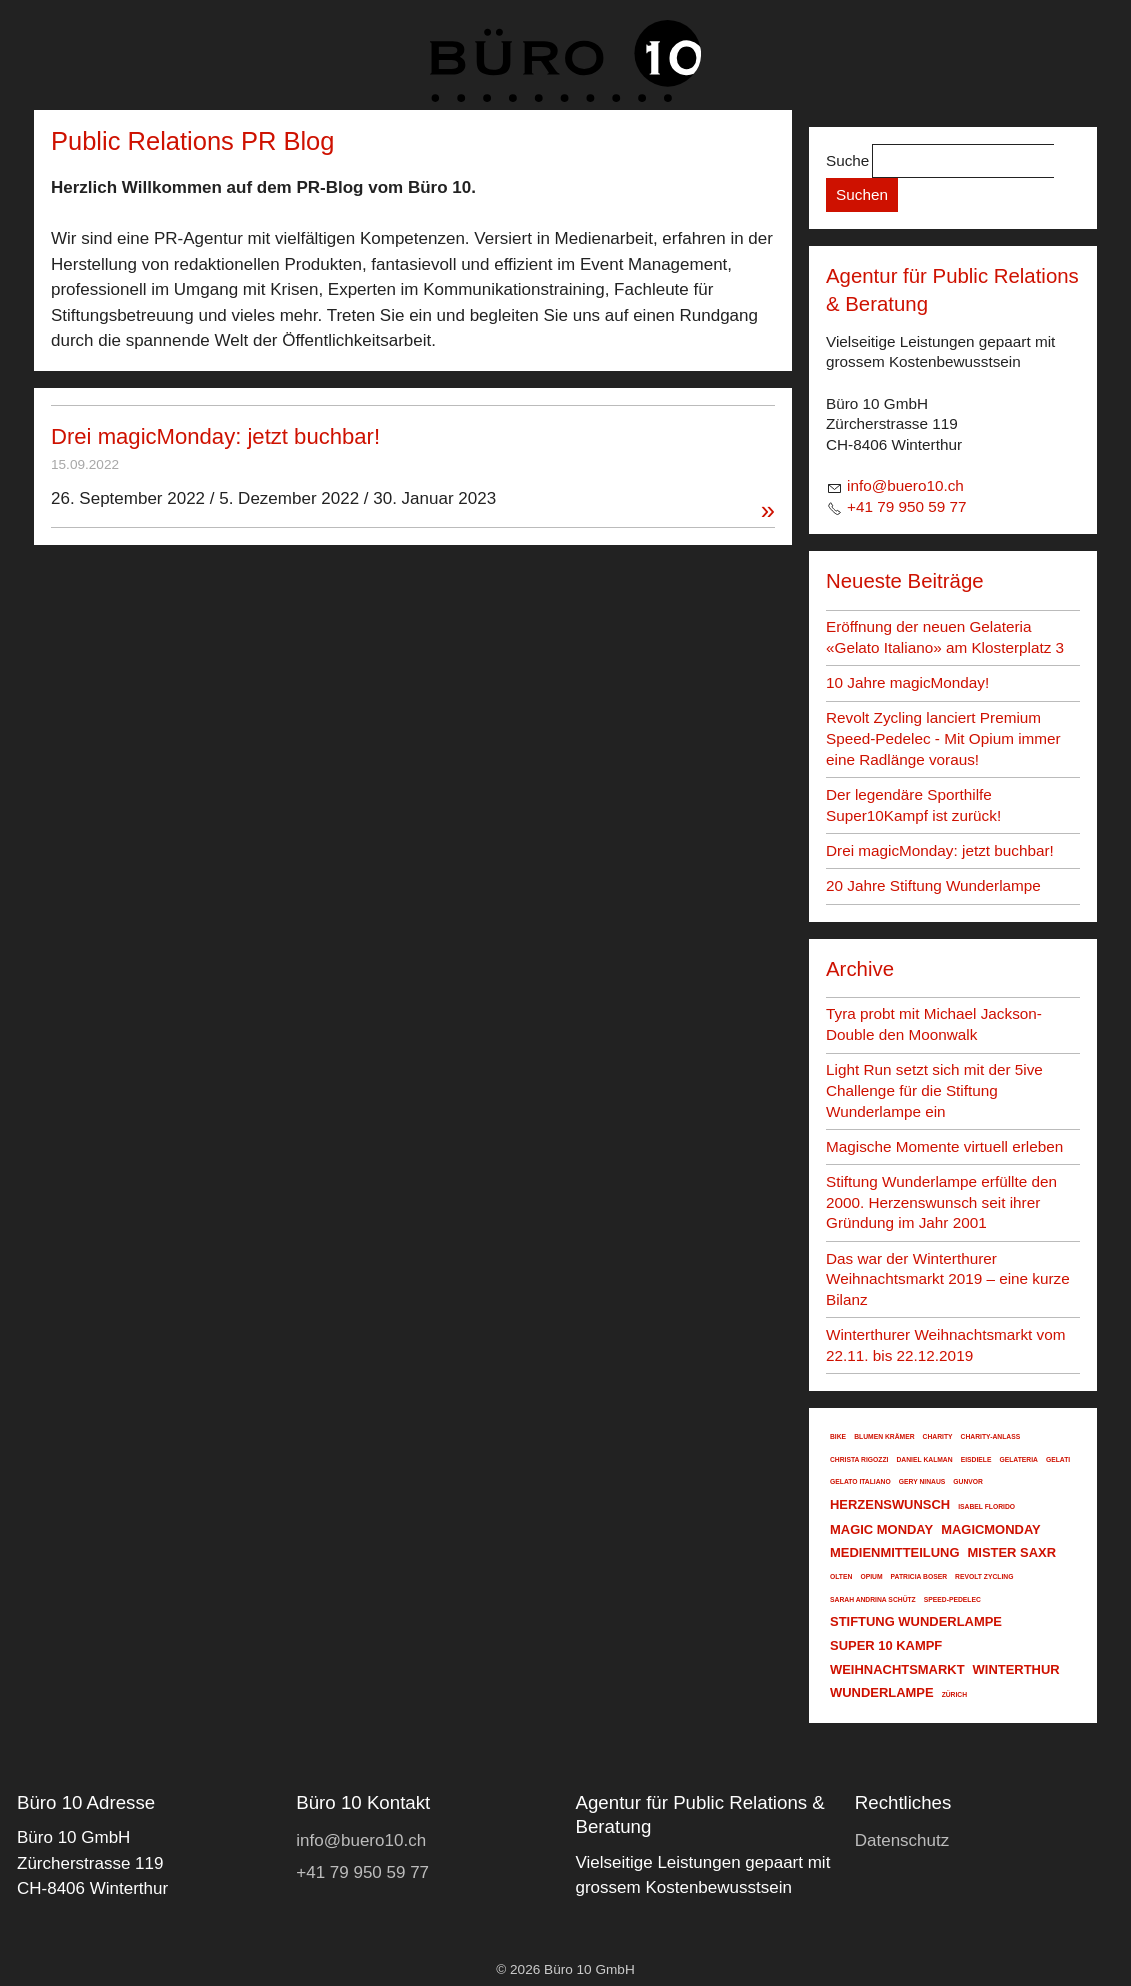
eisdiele (976, 1459)
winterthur (1016, 1669)
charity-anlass (991, 1436)
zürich (955, 1694)
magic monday (881, 1529)
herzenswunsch (890, 1504)
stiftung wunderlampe (916, 1621)
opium (871, 1576)
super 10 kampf (886, 1645)
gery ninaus (922, 1481)
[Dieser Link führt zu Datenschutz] (902, 1841)
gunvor (968, 1481)
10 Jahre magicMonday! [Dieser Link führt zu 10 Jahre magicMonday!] (907, 682)
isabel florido (986, 1506)
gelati (1058, 1459)
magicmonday (991, 1529)
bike (838, 1436)
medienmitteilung (895, 1552)
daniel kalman (925, 1459)
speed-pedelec (952, 1599)
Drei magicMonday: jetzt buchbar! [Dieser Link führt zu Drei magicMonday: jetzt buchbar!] (215, 436)
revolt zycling (984, 1576)
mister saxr (1012, 1552)
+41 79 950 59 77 (907, 506)
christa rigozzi (859, 1459)
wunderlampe (882, 1692)
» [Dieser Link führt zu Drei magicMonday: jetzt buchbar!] (768, 511)
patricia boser (919, 1576)
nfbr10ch (905, 485)
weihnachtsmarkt (897, 1669)
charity (938, 1436)
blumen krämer (884, 1436)
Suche (847, 160)
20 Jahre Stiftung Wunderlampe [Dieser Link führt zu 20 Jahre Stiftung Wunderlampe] (933, 885)
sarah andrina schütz (873, 1599)
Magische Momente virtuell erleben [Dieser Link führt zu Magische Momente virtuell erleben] (944, 1146)
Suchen (862, 194)
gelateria (1018, 1459)
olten (841, 1576)
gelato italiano (860, 1481)
